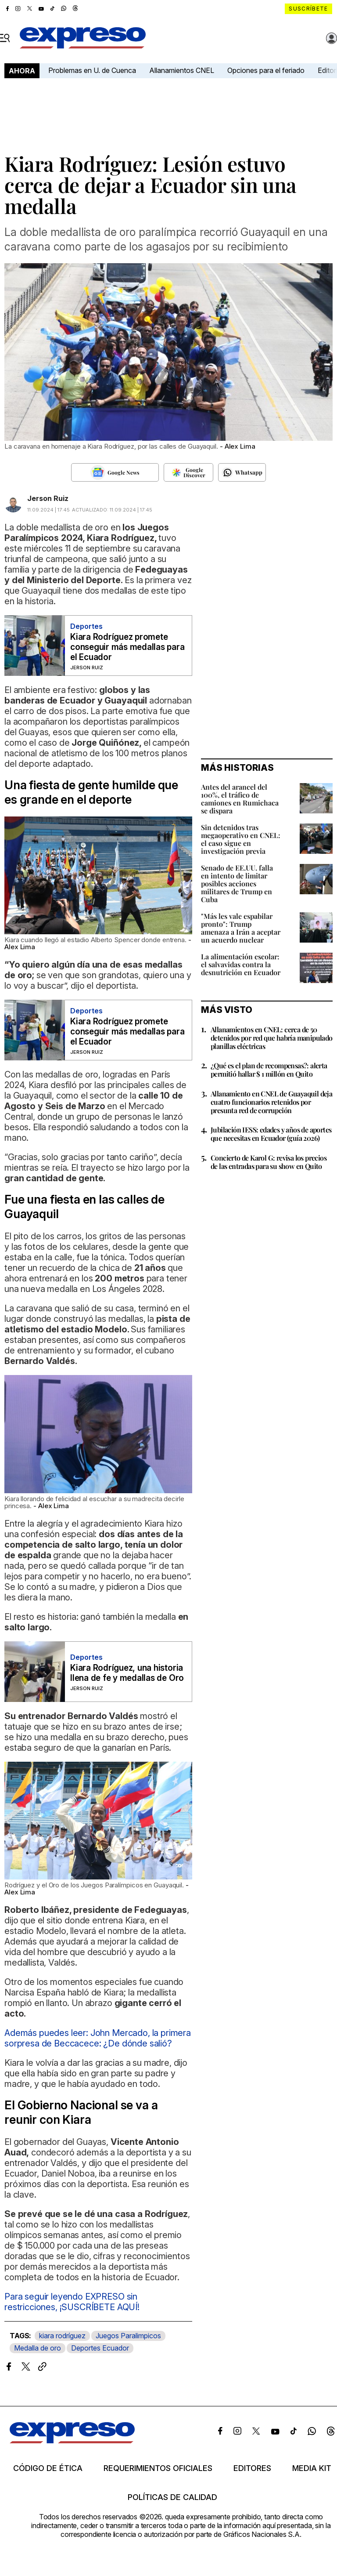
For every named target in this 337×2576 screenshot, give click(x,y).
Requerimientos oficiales (158, 2468)
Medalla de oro (37, 2348)
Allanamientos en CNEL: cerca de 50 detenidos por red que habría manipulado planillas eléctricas (272, 1038)
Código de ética (47, 2468)
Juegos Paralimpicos (128, 2335)
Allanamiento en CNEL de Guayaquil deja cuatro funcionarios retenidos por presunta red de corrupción (271, 1102)
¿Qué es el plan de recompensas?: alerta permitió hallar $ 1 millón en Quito (269, 1069)
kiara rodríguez (62, 2335)
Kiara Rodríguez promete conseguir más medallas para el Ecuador (127, 647)
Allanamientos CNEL (181, 70)
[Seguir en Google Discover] (188, 472)
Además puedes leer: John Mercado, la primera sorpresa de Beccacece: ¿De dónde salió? (97, 2038)
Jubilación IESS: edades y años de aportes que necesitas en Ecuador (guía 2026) (271, 1134)
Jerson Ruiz (47, 498)
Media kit (311, 2468)
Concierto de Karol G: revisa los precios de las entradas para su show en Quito (268, 1162)
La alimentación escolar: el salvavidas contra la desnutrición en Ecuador (240, 964)
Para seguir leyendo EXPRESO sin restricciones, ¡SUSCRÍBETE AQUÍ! (72, 2301)
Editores (252, 2468)
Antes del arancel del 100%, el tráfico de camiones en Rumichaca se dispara (240, 798)
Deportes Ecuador (100, 2348)
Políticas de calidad (172, 2497)
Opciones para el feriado (266, 70)
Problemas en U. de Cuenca (92, 70)
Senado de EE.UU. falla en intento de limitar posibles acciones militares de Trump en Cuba (237, 883)
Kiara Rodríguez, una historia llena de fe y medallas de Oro (127, 1673)
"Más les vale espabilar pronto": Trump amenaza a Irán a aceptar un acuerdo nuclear (240, 927)
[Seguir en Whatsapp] (242, 472)
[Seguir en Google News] (115, 472)
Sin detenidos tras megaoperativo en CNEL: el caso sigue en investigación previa (240, 839)
